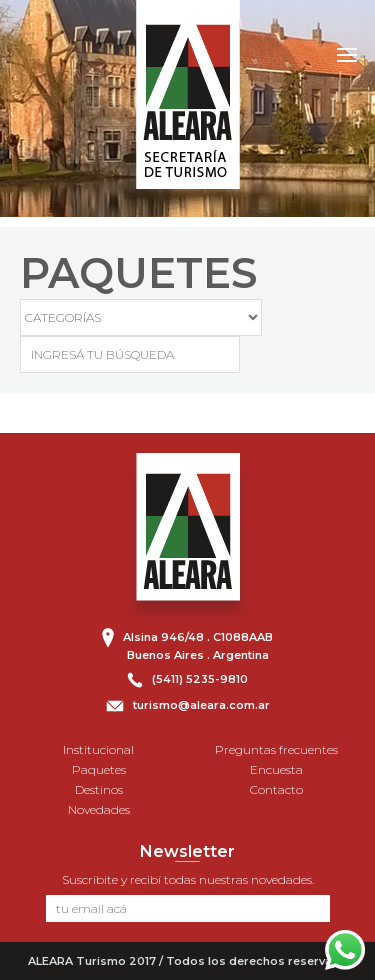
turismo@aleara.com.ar (201, 705)
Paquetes (99, 769)
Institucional (98, 749)
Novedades (99, 809)
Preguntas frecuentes (276, 749)
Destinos (99, 789)
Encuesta (276, 769)
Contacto (276, 789)
